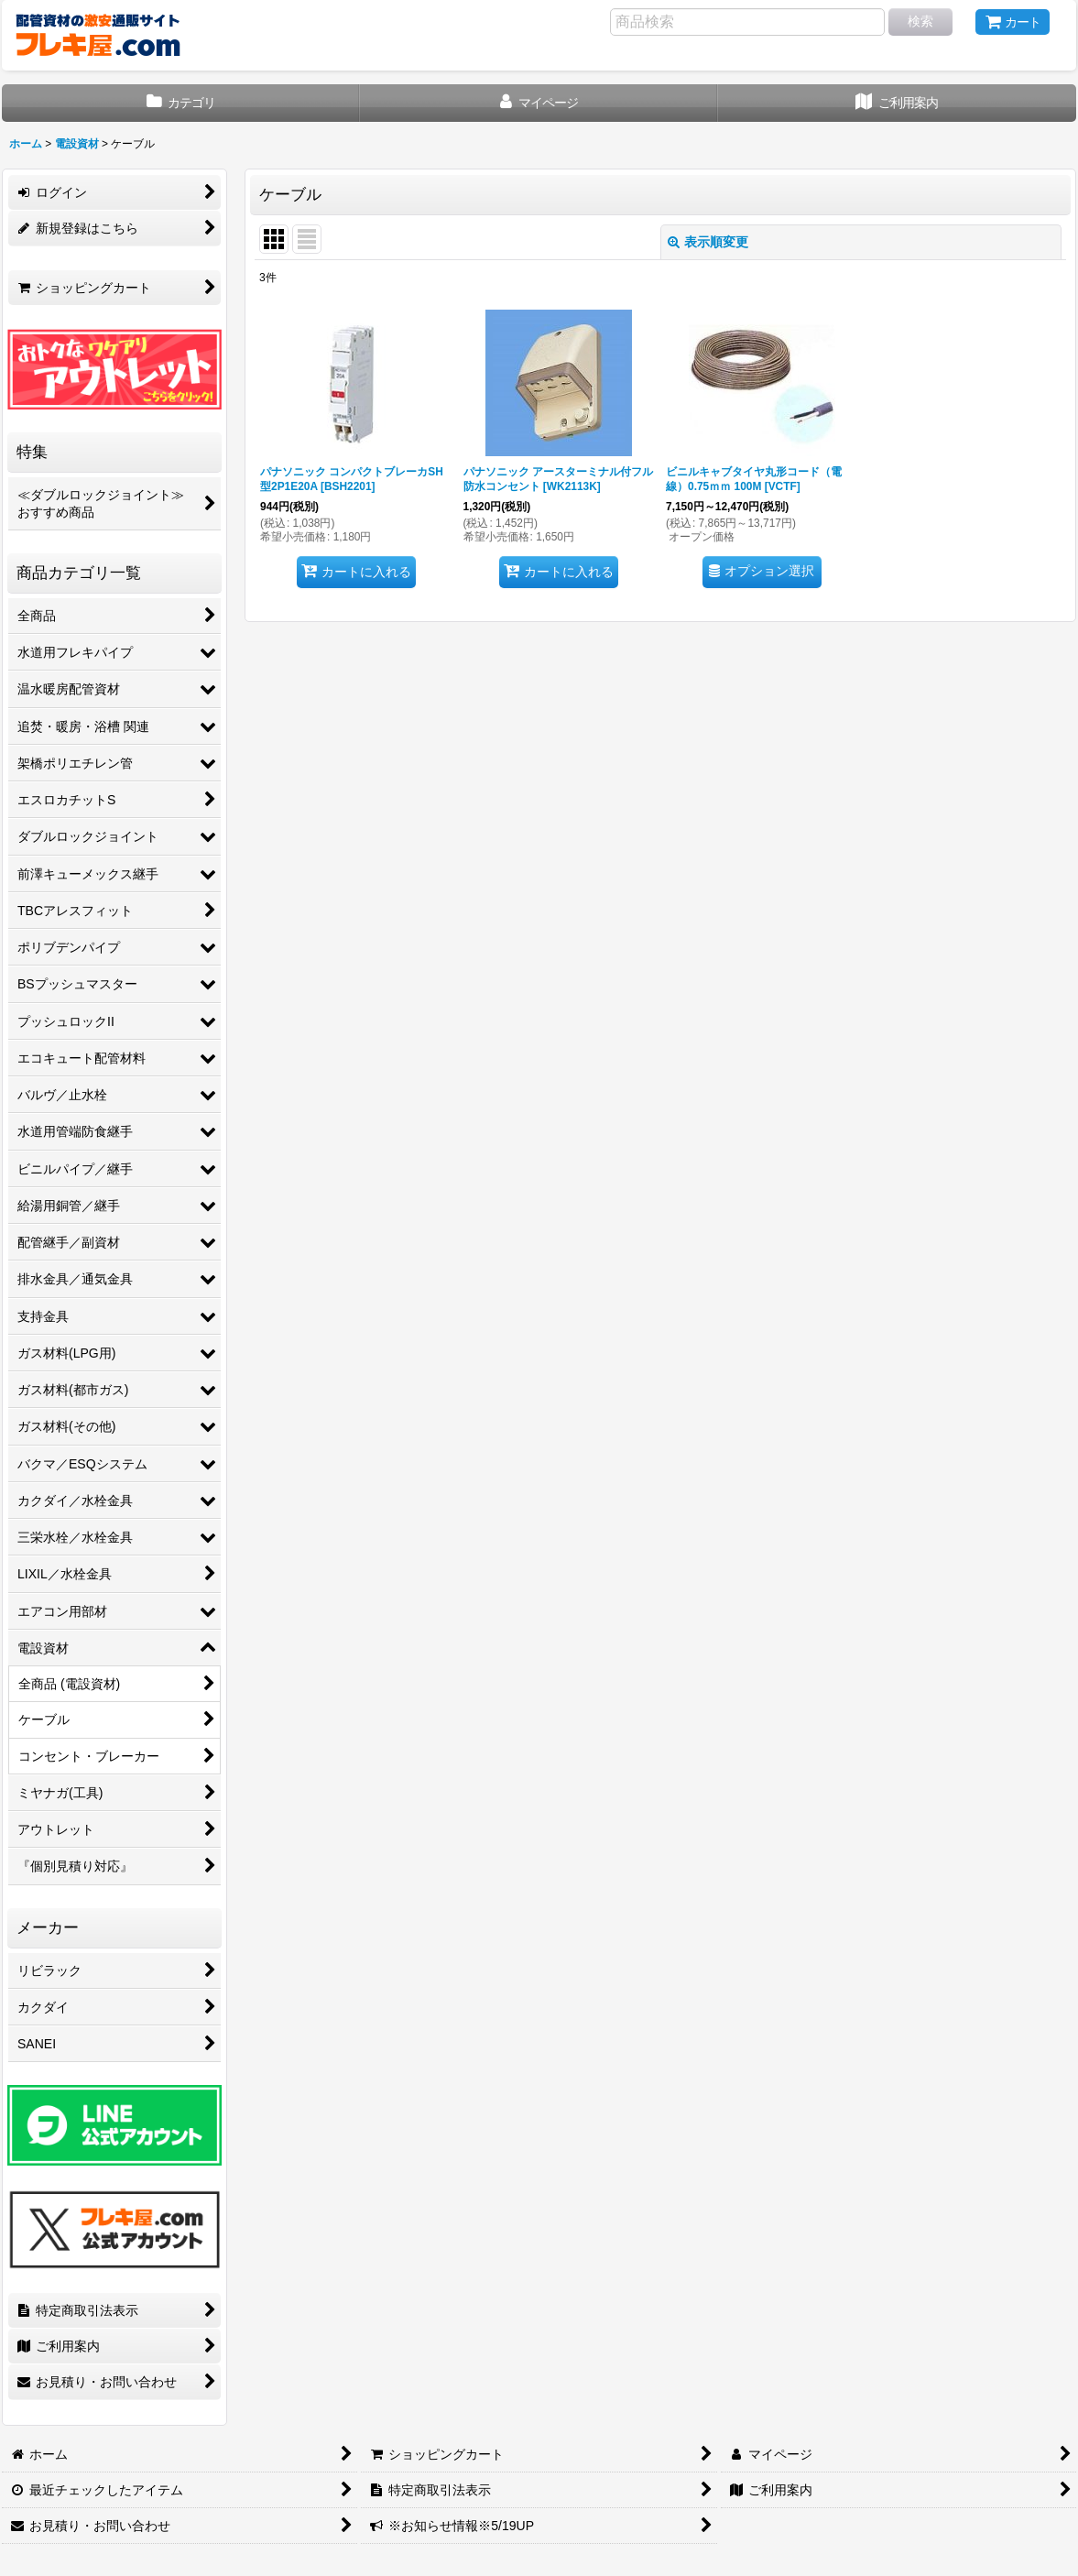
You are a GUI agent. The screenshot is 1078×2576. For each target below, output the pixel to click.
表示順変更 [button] (708, 242)
